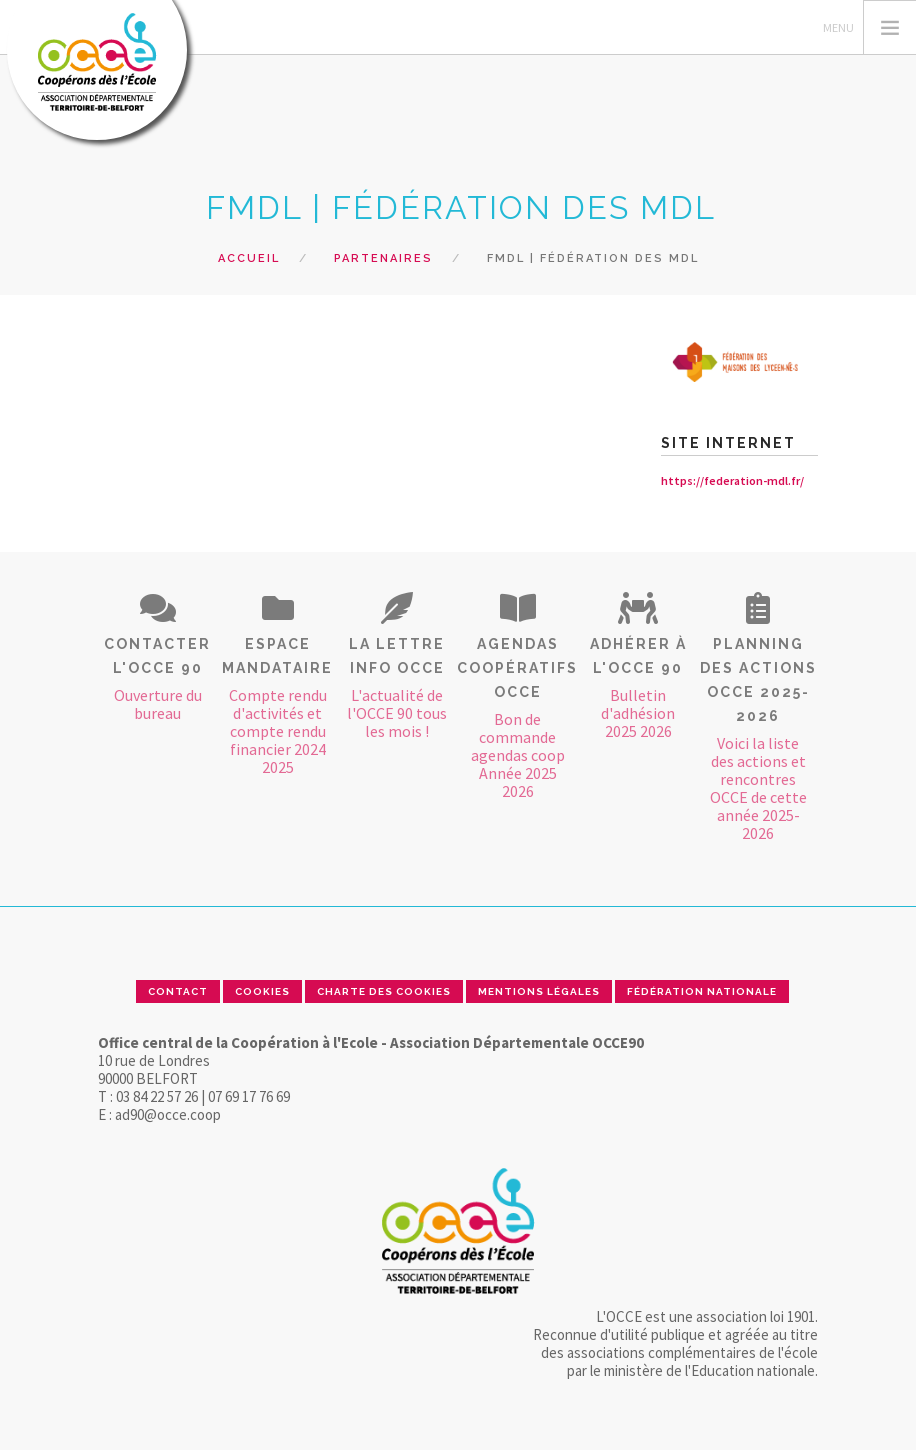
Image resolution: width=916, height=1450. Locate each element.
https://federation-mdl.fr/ (732, 480)
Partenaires (383, 258)
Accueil (249, 258)
